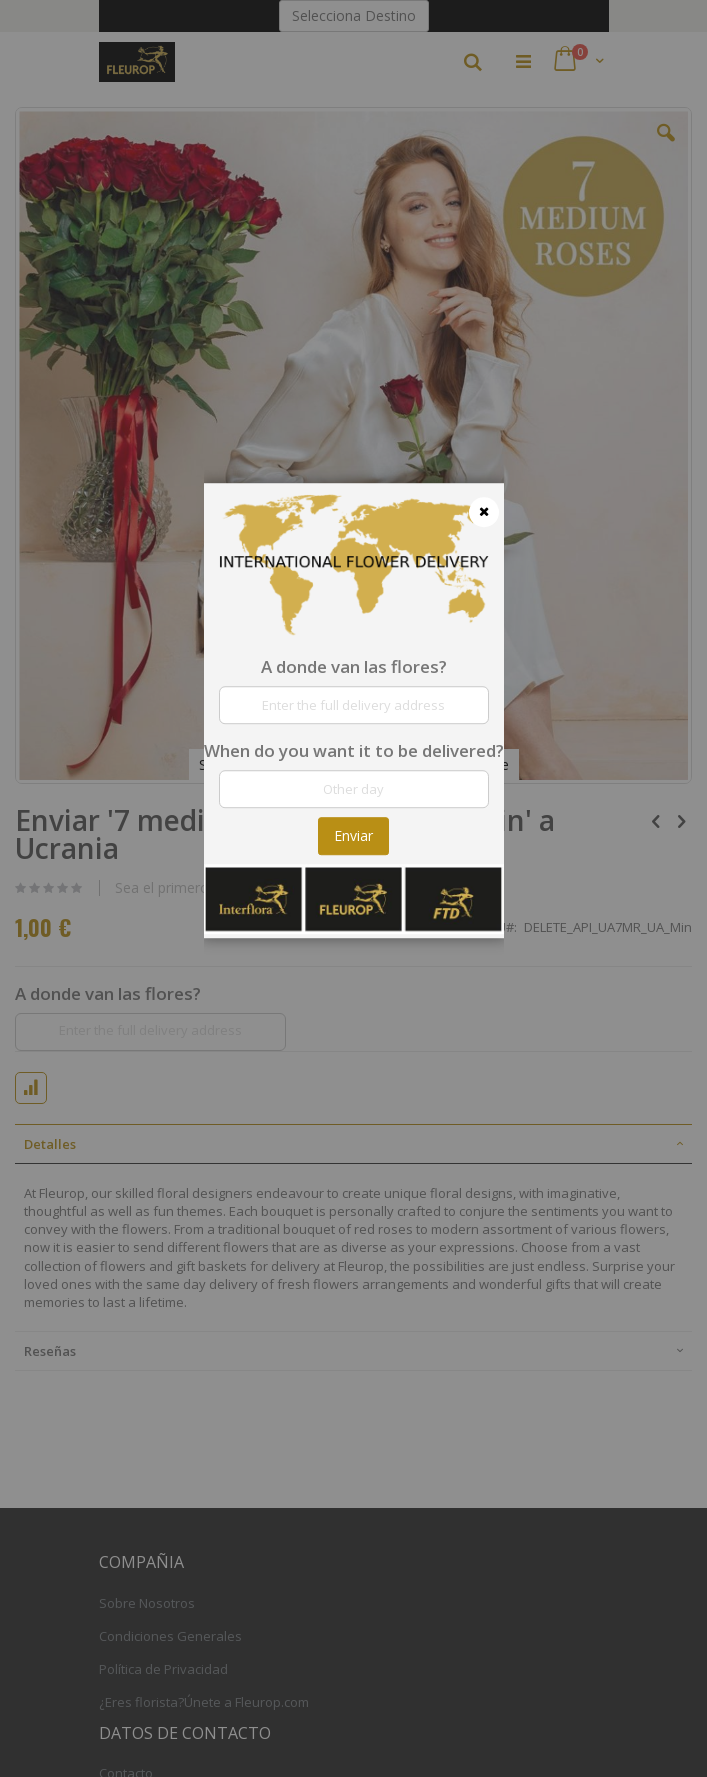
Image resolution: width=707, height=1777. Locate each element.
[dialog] (354, 888)
